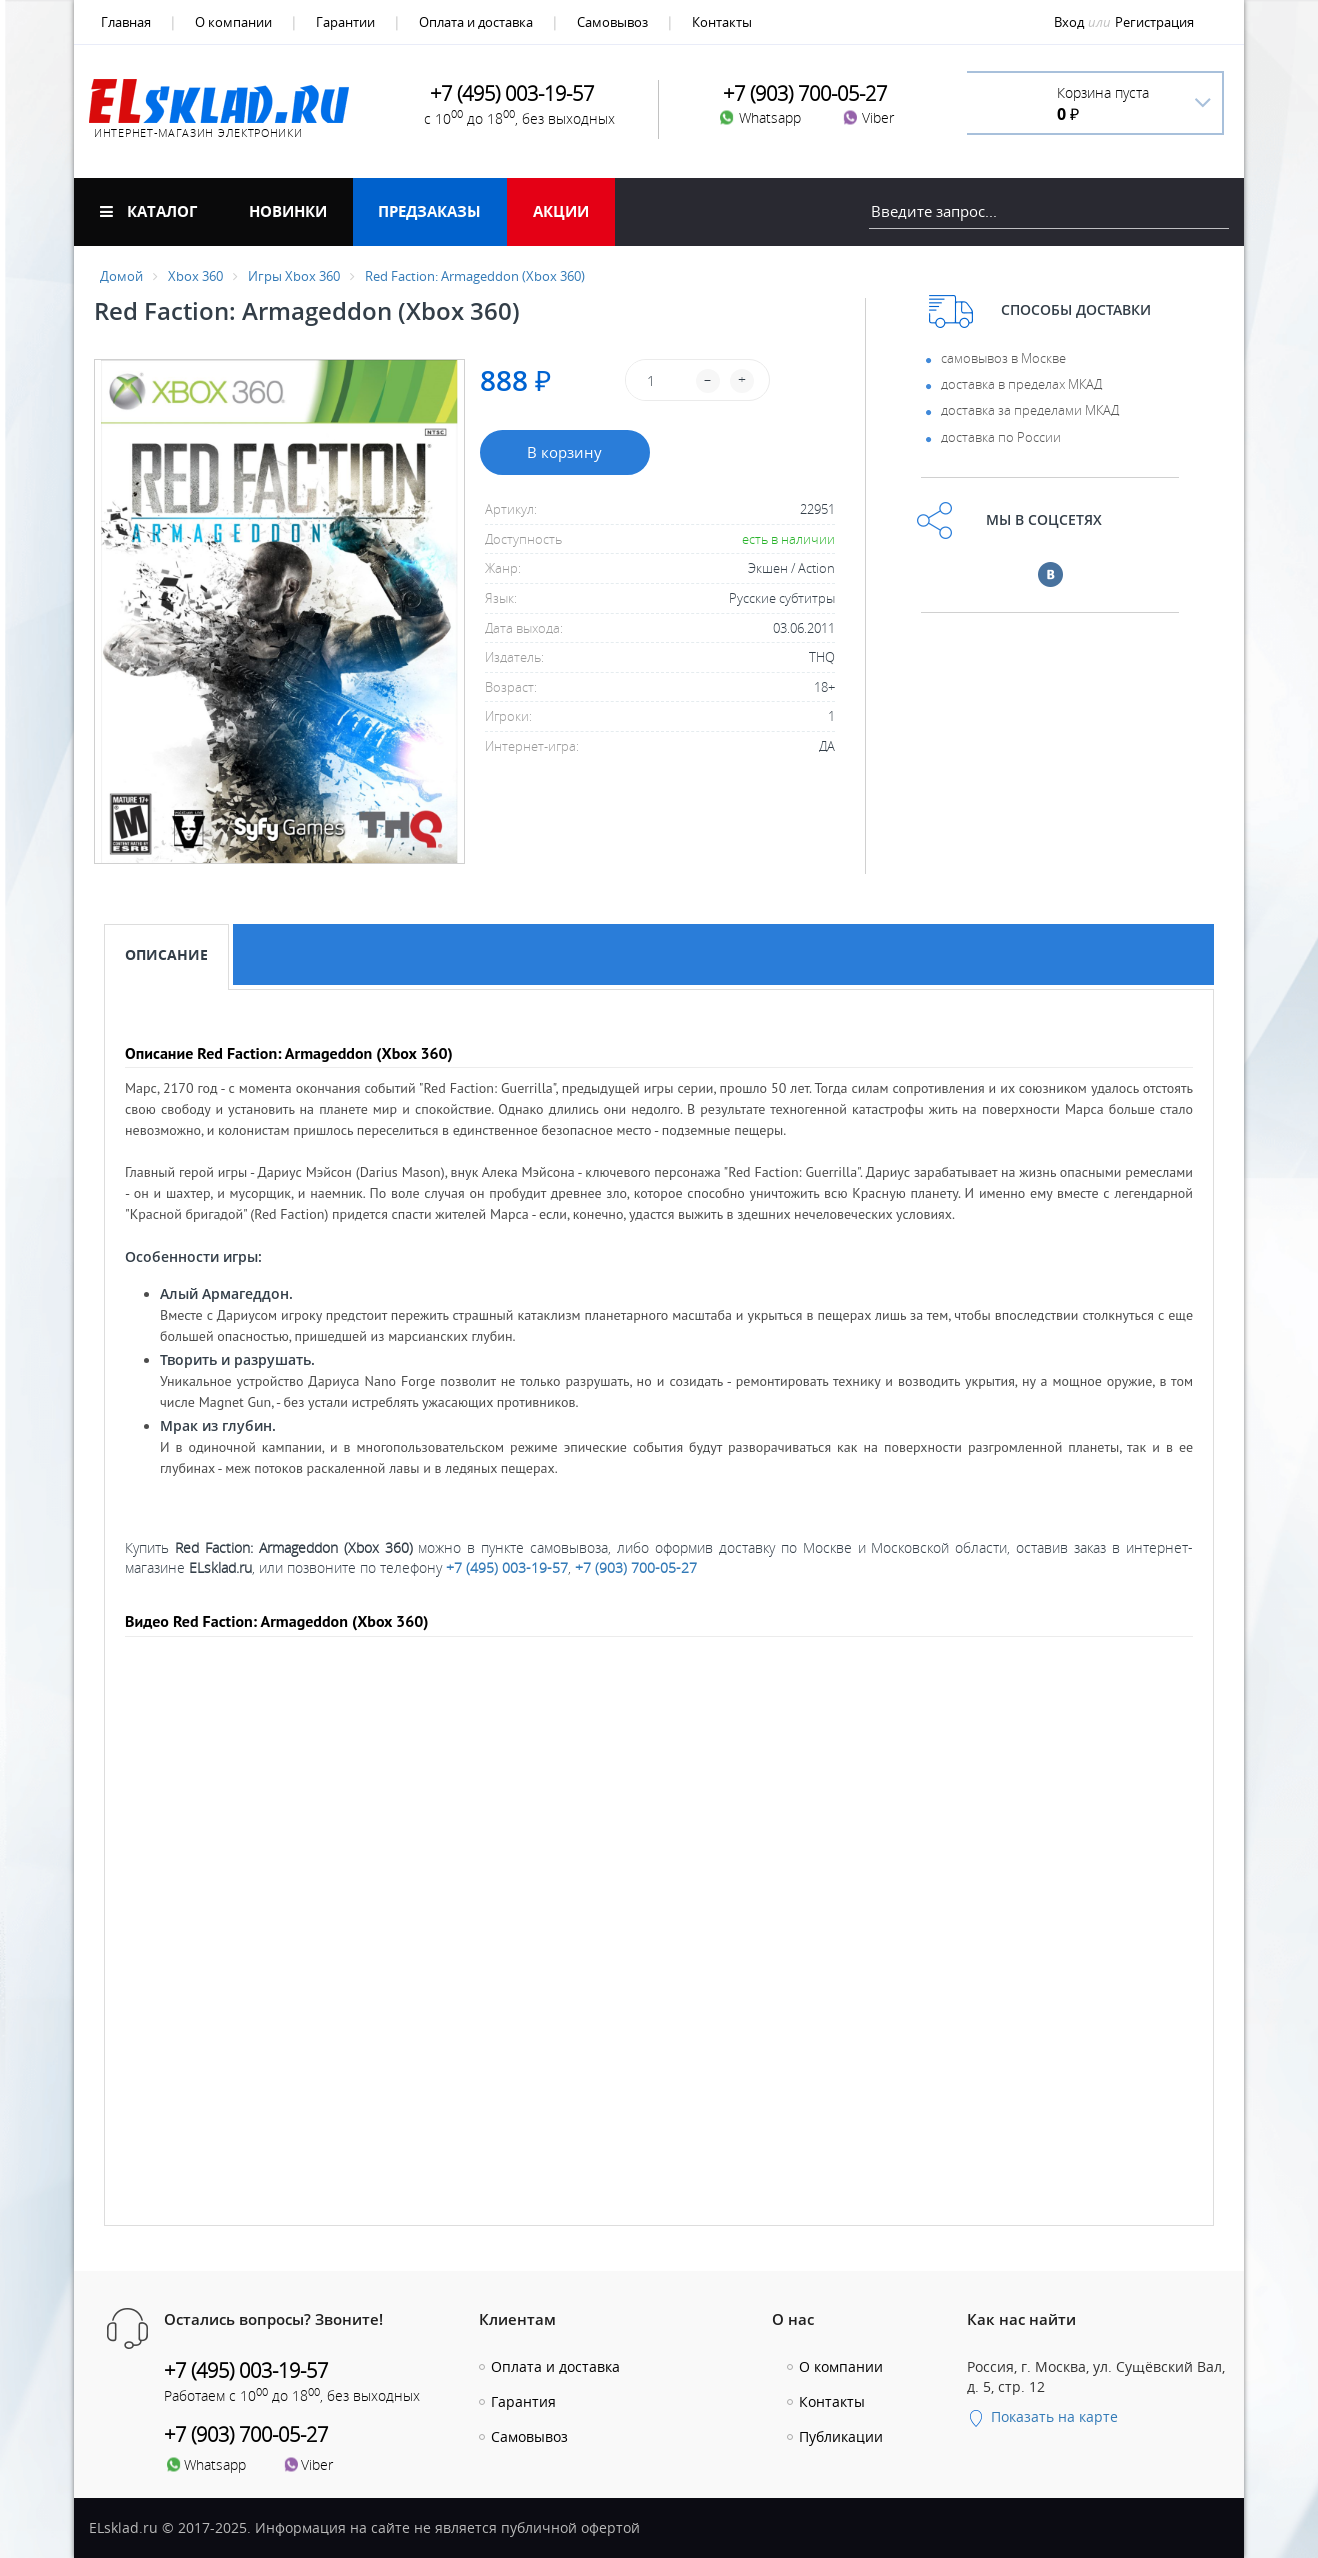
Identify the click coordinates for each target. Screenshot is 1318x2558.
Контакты (722, 22)
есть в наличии (788, 539)
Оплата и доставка (476, 22)
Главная (126, 22)
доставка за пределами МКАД (1030, 410)
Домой (121, 276)
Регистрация (1154, 22)
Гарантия (523, 2401)
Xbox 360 (195, 276)
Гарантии (345, 22)
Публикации (841, 2436)
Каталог (148, 211)
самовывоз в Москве (1003, 358)
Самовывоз (612, 22)
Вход (1069, 22)
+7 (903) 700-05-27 (636, 1567)
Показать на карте (1042, 2416)
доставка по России (1001, 437)
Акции (561, 211)
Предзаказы (429, 211)
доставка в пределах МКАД (1021, 384)
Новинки (288, 211)
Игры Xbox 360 (294, 276)
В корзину (564, 452)
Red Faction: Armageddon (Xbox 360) (475, 276)
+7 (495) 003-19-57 (507, 1567)
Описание (166, 954)
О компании (233, 22)
